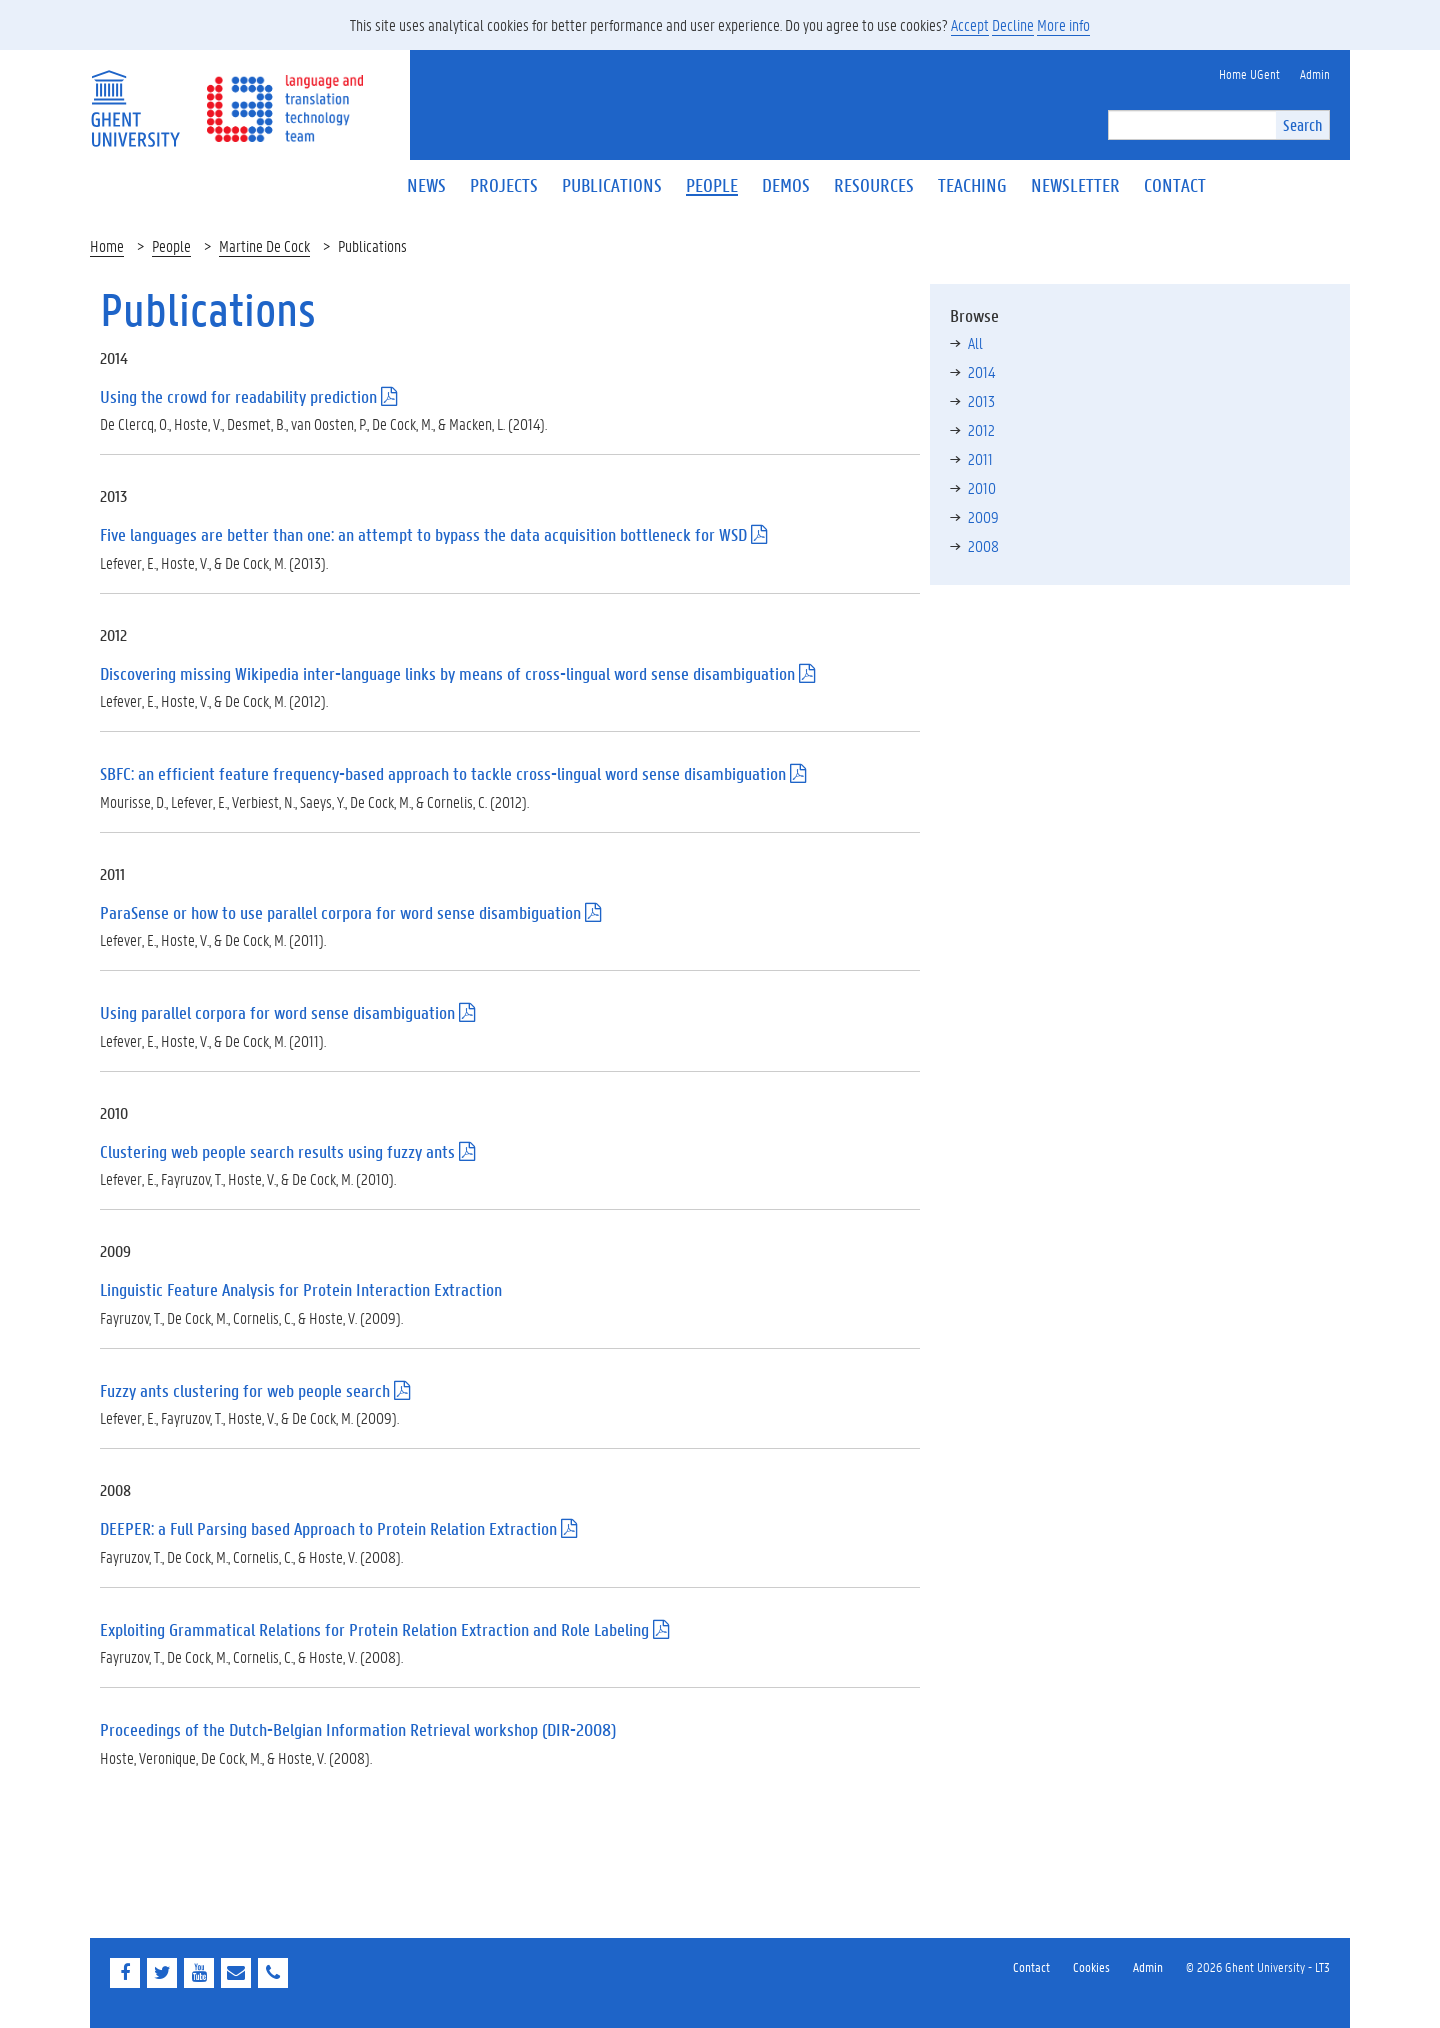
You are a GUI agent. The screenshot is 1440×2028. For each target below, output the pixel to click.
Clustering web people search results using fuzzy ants (277, 1151)
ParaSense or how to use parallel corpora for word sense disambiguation (340, 912)
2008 (983, 545)
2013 (981, 400)
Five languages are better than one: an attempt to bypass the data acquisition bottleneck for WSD (423, 534)
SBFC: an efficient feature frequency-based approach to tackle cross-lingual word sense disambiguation (443, 773)
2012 (981, 429)
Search (1302, 124)
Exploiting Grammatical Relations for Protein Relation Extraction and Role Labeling (374, 1629)
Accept (970, 24)
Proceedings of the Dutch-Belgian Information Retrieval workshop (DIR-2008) (358, 1729)
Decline (1013, 24)
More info (1063, 24)
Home (107, 245)
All (975, 342)
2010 (982, 487)
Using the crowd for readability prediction (238, 396)
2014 (981, 371)
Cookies (1091, 1966)
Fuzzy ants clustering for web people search (245, 1390)
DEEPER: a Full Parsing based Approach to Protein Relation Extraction (328, 1528)
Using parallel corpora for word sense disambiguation (277, 1012)
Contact (1031, 1966)
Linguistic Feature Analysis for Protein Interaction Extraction (301, 1289)
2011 (980, 458)
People (171, 245)
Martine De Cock (264, 245)
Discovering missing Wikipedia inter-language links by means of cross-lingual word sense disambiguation (447, 673)
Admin (1148, 1966)
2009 (983, 516)
